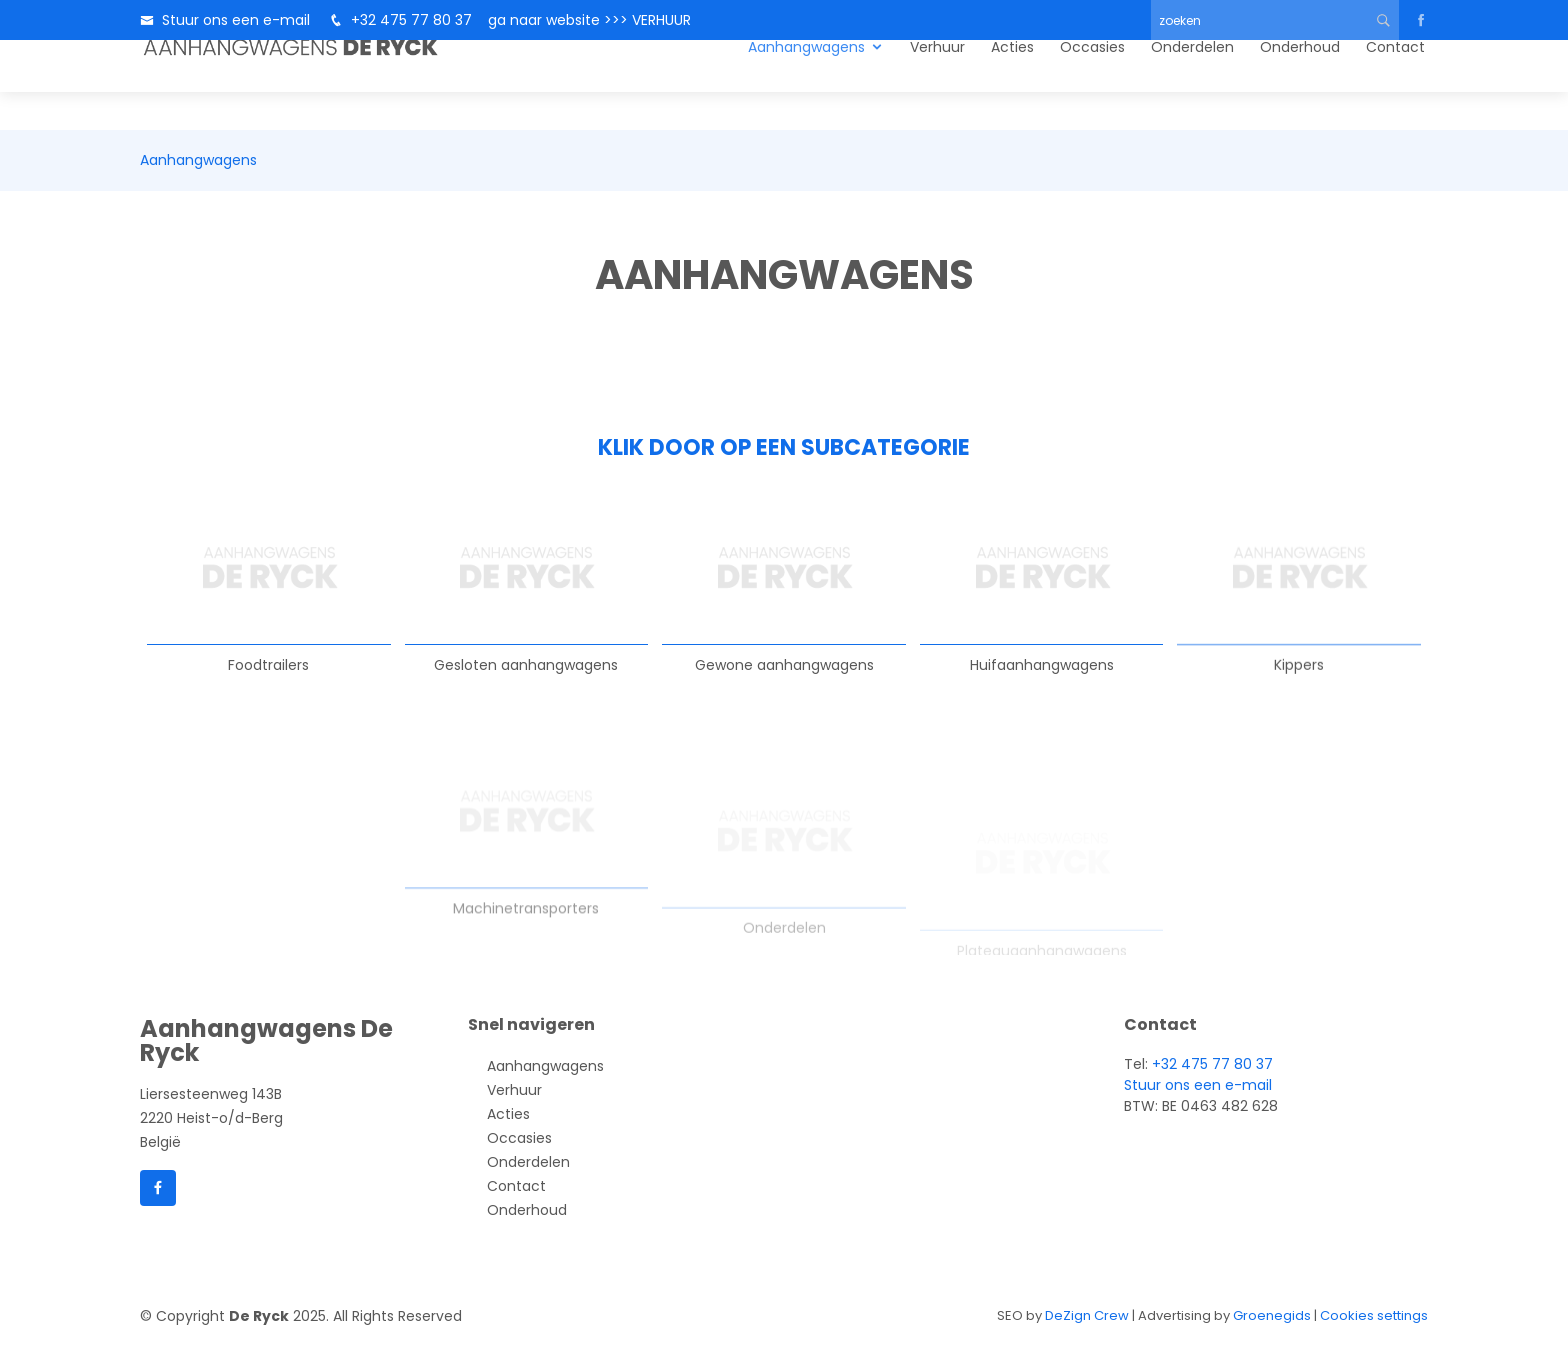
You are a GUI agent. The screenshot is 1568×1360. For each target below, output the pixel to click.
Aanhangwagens (806, 85)
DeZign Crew (1087, 1315)
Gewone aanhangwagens (784, 680)
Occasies (1092, 85)
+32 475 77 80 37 (411, 20)
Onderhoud (1300, 85)
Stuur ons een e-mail (236, 20)
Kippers (1299, 705)
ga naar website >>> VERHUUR (583, 20)
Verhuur (937, 85)
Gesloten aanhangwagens (526, 673)
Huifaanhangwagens (1042, 690)
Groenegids (1272, 1315)
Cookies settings (1374, 1315)
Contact (1395, 85)
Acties (1012, 85)
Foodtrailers (268, 669)
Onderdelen (1192, 85)
